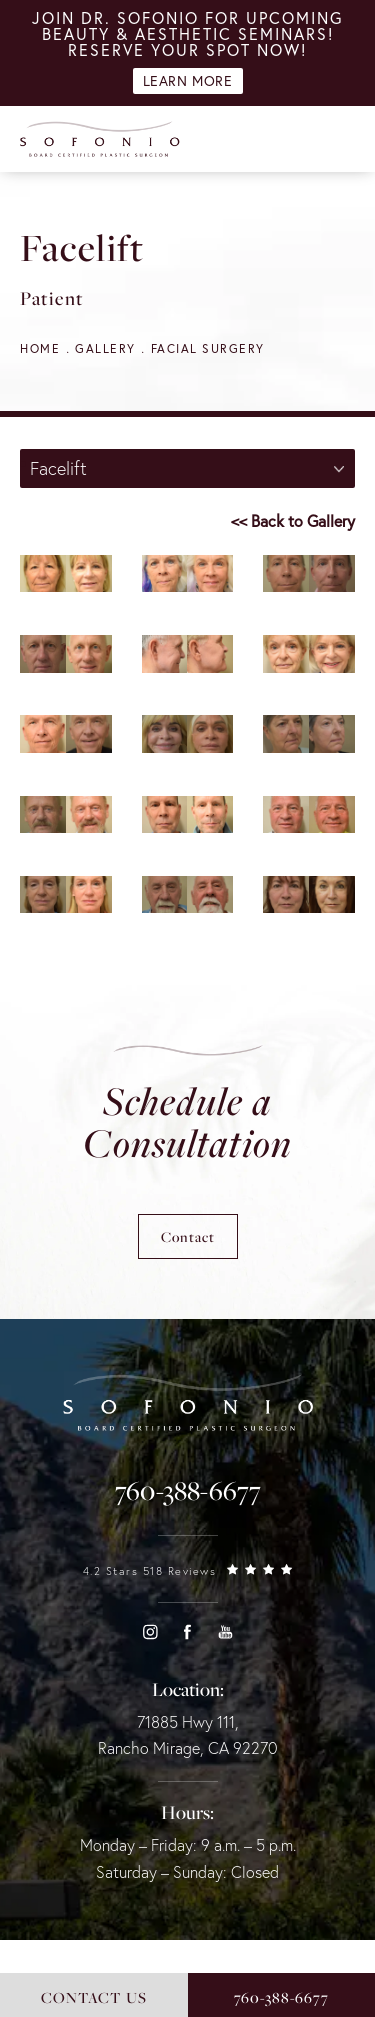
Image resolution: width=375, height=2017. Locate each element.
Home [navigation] (40, 348)
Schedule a (187, 1122)
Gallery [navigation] (105, 348)
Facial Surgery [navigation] (208, 348)
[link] (188, 1491)
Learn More (188, 80)
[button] (150, 1632)
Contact (188, 1236)
